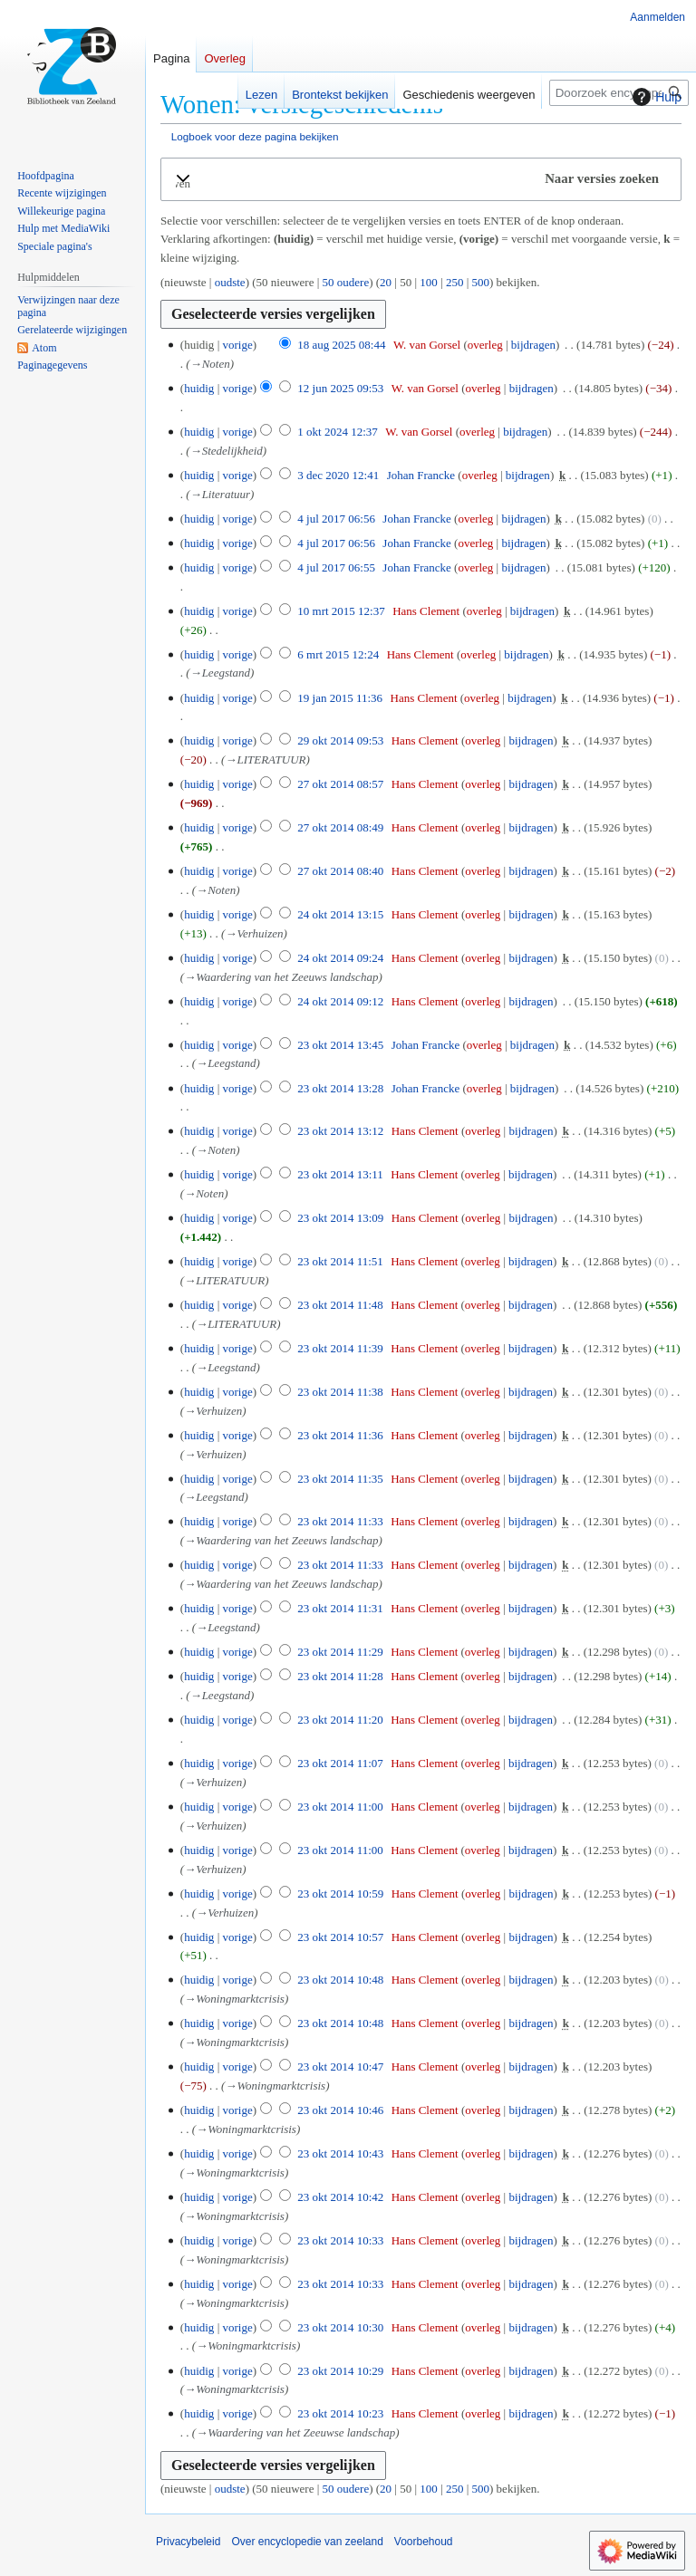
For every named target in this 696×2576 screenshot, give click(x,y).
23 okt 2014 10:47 (340, 2066)
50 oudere (346, 282)
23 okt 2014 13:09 (340, 1218)
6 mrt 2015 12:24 (338, 654)
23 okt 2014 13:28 (340, 1088)
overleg (485, 344)
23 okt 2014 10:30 (340, 2327)
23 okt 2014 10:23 (340, 2413)
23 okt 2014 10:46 (340, 2110)
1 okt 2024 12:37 (337, 431)
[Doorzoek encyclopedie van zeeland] (619, 93)
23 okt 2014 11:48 (340, 1305)
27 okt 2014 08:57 (340, 784)
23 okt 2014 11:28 (340, 1676)
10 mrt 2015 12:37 (340, 611)
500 (481, 282)
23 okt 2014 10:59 (340, 1893)
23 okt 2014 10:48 (340, 1979)
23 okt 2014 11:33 (340, 1521)
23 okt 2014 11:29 (340, 1651)
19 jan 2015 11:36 (339, 698)
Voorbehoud (423, 2541)
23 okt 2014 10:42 (340, 2197)
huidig (199, 388)
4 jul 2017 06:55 (336, 567)
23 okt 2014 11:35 (340, 1478)
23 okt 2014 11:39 (340, 1348)
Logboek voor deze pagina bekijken (255, 136)
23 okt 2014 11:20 (340, 1719)
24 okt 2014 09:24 (340, 958)
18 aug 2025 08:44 (341, 344)
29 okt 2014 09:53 (340, 740)
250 (455, 282)
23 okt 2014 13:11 (340, 1174)
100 (429, 282)
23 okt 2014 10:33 (340, 2240)
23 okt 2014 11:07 (340, 1763)
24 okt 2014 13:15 (340, 914)
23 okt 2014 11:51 (340, 1261)
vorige (237, 344)
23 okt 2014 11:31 (340, 1608)
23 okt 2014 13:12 (340, 1131)
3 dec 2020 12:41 (338, 475)
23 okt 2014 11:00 (340, 1806)
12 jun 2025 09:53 (340, 388)
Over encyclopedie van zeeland (306, 2541)
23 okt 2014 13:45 (340, 1045)
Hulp (655, 97)
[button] (421, 179)
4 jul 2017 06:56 (336, 518)
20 (386, 282)
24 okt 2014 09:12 (340, 1001)
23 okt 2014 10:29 (340, 2371)
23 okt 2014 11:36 (340, 1435)
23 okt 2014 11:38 (340, 1392)
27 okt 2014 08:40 (340, 871)
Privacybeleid (188, 2541)
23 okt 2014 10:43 (340, 2153)
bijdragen (533, 344)
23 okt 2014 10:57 (340, 1937)
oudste (230, 282)
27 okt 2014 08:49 (340, 827)
